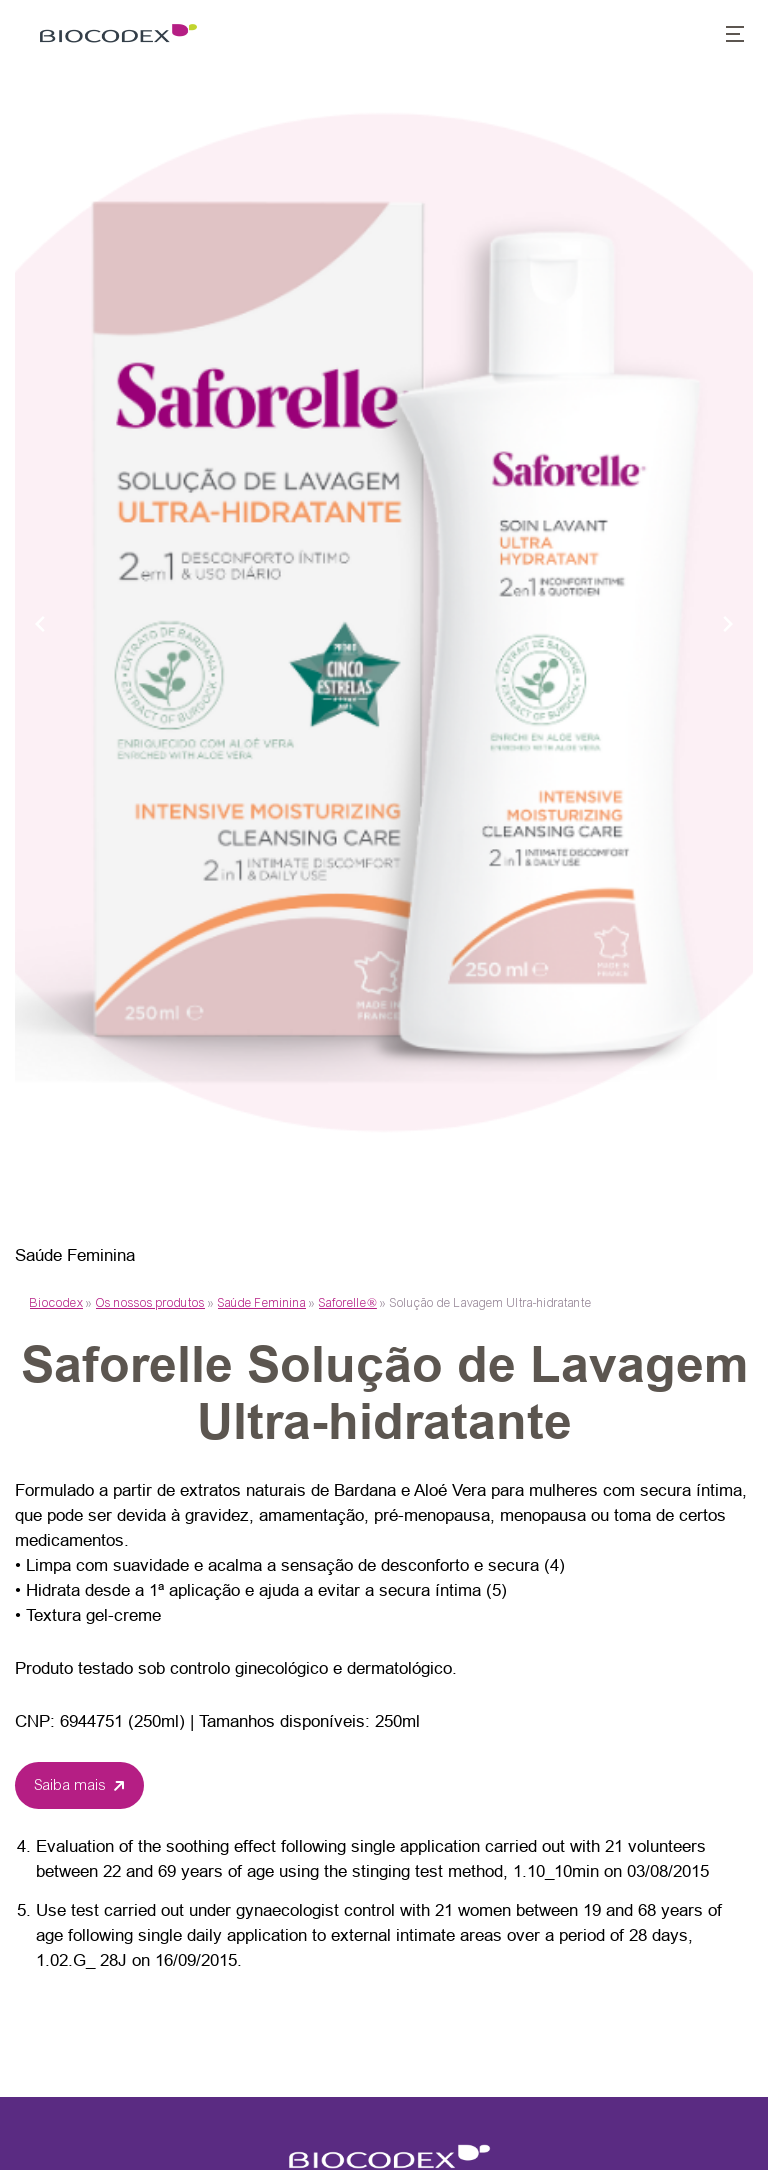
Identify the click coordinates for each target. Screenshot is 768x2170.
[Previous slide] (40, 623)
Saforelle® (348, 1303)
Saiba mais (70, 1785)
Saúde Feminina (262, 1303)
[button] (724, 36)
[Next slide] (728, 623)
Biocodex (56, 1303)
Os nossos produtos (150, 1303)
